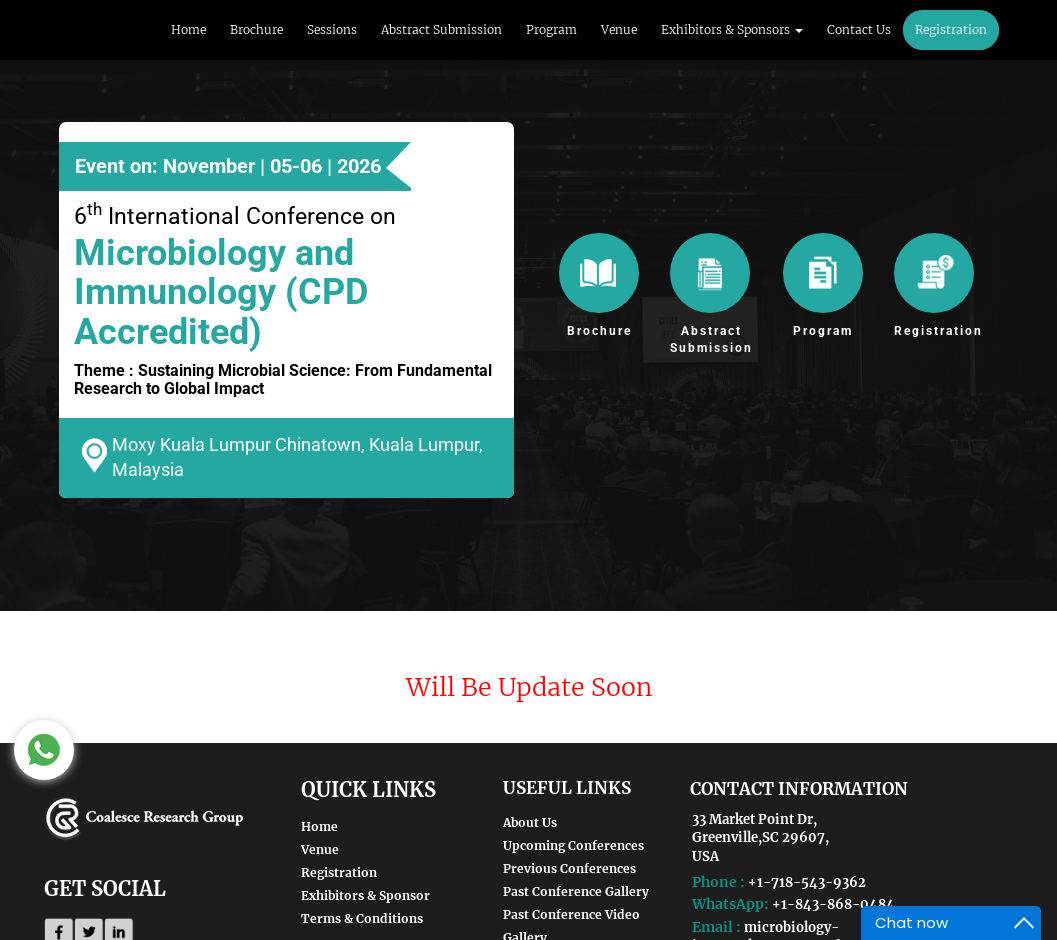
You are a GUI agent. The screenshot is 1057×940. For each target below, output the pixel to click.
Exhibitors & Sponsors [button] (732, 29)
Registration (951, 29)
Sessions (332, 29)
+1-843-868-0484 (833, 904)
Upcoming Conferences (573, 845)
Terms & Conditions (362, 918)
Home (188, 29)
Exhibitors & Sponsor (365, 895)
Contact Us (859, 29)
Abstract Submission (441, 29)
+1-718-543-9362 (807, 882)
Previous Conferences (569, 868)
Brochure (256, 29)
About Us (530, 822)
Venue (619, 29)
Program (551, 29)
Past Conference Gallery (576, 891)
